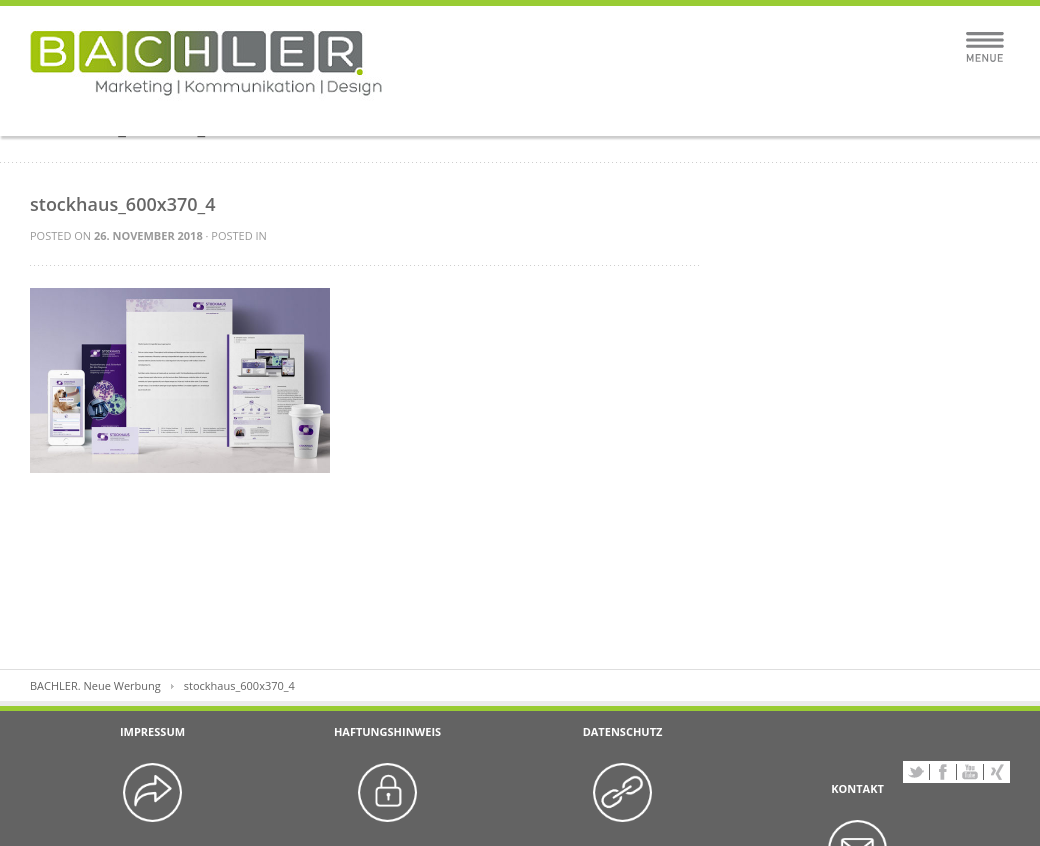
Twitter (916, 772)
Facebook (943, 772)
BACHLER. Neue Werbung (95, 685)
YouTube (970, 772)
